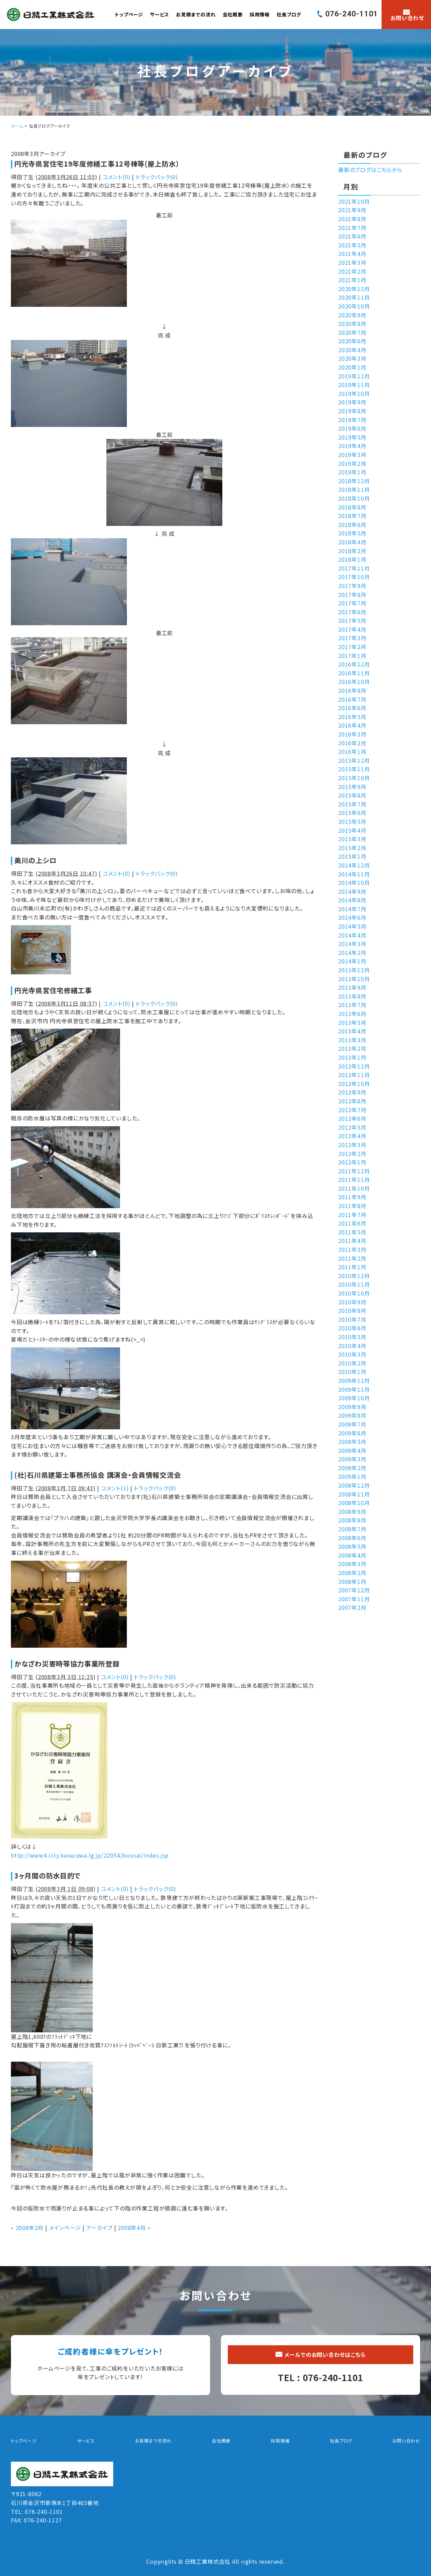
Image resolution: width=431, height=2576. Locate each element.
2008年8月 (352, 1520)
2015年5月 (352, 821)
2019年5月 (352, 437)
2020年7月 (352, 332)
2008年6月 (352, 1538)
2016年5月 (352, 717)
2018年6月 (352, 524)
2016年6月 (352, 708)
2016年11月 (354, 673)
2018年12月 (354, 481)
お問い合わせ (406, 2440)
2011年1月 (352, 1267)
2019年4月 (352, 446)
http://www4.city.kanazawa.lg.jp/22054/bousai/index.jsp (90, 1855)
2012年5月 (352, 1127)
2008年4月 (352, 1555)
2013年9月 (352, 987)
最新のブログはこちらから (370, 170)
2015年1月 (352, 856)
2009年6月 (352, 1433)
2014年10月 (354, 882)
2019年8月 (352, 411)
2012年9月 (352, 1092)
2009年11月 (354, 1389)
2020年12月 (354, 289)
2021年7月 (352, 228)
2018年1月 (352, 559)
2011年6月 (352, 1223)
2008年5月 (352, 1546)
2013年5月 (352, 1022)
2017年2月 (352, 647)
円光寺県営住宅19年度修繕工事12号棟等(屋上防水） (97, 164)
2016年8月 (352, 690)
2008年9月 (352, 1511)
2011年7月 (352, 1215)
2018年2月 (352, 551)
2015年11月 (354, 769)
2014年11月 (354, 874)
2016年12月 (354, 664)
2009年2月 (352, 1468)
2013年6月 (352, 1014)
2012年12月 (354, 1066)
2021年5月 (352, 245)
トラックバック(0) (157, 177)
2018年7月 (352, 516)
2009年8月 (352, 1415)
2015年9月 (352, 787)
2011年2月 (352, 1258)
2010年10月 (354, 1293)
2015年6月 (352, 812)
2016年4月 (352, 725)
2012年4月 (352, 1136)
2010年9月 (352, 1302)
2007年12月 (354, 1590)
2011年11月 (354, 1179)
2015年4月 (352, 830)
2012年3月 (352, 1145)
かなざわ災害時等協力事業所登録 (67, 1664)
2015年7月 (352, 804)
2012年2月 (352, 1153)
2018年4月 (352, 542)
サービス (159, 14)
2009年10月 (354, 1398)
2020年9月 (352, 315)
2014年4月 (352, 935)
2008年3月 (352, 1564)
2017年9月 (352, 586)
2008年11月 (354, 1494)
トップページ (129, 14)
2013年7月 (352, 1005)
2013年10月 (354, 979)
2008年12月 (354, 1485)
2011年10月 (354, 1188)
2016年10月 (354, 681)
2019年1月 (352, 472)
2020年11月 (354, 297)
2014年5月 (352, 926)
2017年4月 (352, 629)
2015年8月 (352, 795)
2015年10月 (354, 778)
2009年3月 (352, 1459)
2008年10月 (354, 1503)
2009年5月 (352, 1441)
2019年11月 (354, 385)
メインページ (65, 2227)
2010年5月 (352, 1337)
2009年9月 (352, 1407)
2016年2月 (352, 743)
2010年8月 (352, 1310)
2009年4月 (352, 1450)
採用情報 (260, 14)
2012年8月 (352, 1101)
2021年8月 (352, 219)
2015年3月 (352, 839)
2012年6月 (352, 1118)
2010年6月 (352, 1328)
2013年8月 (352, 996)
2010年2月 (352, 1363)
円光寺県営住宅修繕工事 (53, 990)
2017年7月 (352, 603)
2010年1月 (352, 1372)
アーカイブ (99, 2227)
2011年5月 (352, 1232)
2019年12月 (354, 376)
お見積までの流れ (196, 14)
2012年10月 (354, 1083)
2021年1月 (352, 280)
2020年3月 (352, 358)
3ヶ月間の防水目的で (47, 1875)
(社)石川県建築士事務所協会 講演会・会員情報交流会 (98, 1475)
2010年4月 (352, 1346)
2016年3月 (352, 734)
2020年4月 (352, 350)
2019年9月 (352, 402)
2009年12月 (354, 1380)
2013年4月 (352, 1031)
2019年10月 (354, 393)
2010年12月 (354, 1276)
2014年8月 (352, 900)
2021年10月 (354, 201)
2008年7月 (352, 1529)
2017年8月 (352, 594)
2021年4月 (352, 253)
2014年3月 (352, 944)
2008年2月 (352, 1573)
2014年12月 (354, 865)
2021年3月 (352, 262)
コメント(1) (115, 1488)
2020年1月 (352, 367)
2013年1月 (352, 1057)
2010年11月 (354, 1284)
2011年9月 (352, 1197)
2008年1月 (352, 1581)
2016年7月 (352, 699)
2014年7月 (352, 909)
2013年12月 (354, 970)
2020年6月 (352, 341)
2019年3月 (352, 454)
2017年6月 (352, 612)
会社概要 (233, 14)
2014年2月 (352, 952)
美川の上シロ (35, 860)
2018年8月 (352, 507)
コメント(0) (117, 177)
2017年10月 (354, 577)
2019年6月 (352, 428)
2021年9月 (352, 210)
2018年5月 (352, 533)
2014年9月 (352, 891)
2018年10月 (354, 498)
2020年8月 (352, 323)
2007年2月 (352, 1607)
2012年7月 (352, 1110)
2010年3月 (352, 1354)
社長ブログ (289, 14)
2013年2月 (352, 1048)
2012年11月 (354, 1075)
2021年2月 (352, 271)
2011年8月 (352, 1206)
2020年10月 (354, 306)
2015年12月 (354, 760)
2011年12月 (354, 1171)
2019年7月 (352, 420)
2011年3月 (352, 1249)
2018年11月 (354, 489)
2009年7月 (352, 1424)
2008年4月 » (134, 2227)
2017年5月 (352, 620)
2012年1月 (352, 1162)
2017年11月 (354, 568)
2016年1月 (352, 751)
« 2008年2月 (27, 2227)
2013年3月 (352, 1040)
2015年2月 (352, 848)
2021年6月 (352, 236)
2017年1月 (352, 656)
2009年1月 (352, 1476)
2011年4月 (352, 1240)
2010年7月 (352, 1319)
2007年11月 (354, 1599)
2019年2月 (352, 463)
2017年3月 (352, 638)
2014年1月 (352, 961)
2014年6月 (352, 917)
